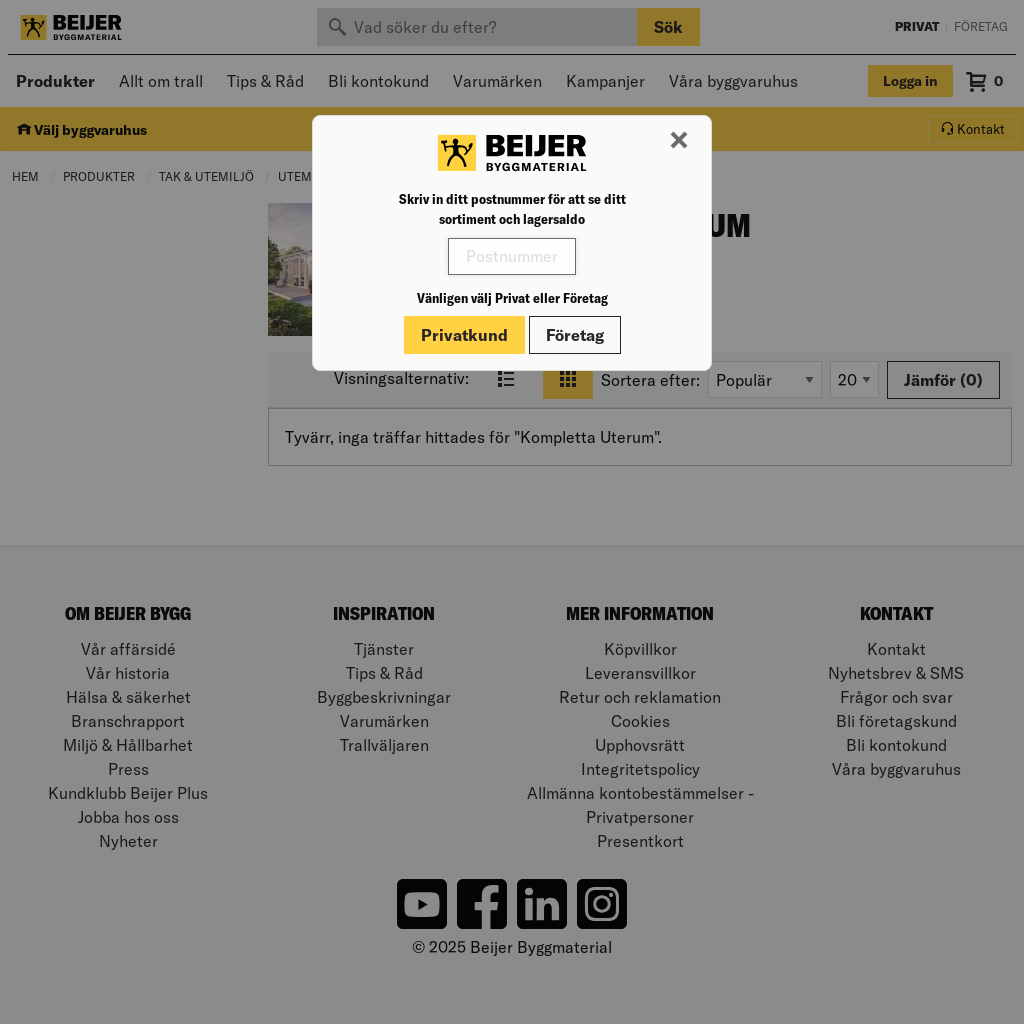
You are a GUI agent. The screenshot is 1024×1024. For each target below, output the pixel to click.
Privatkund (464, 335)
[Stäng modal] (679, 141)
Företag (575, 335)
